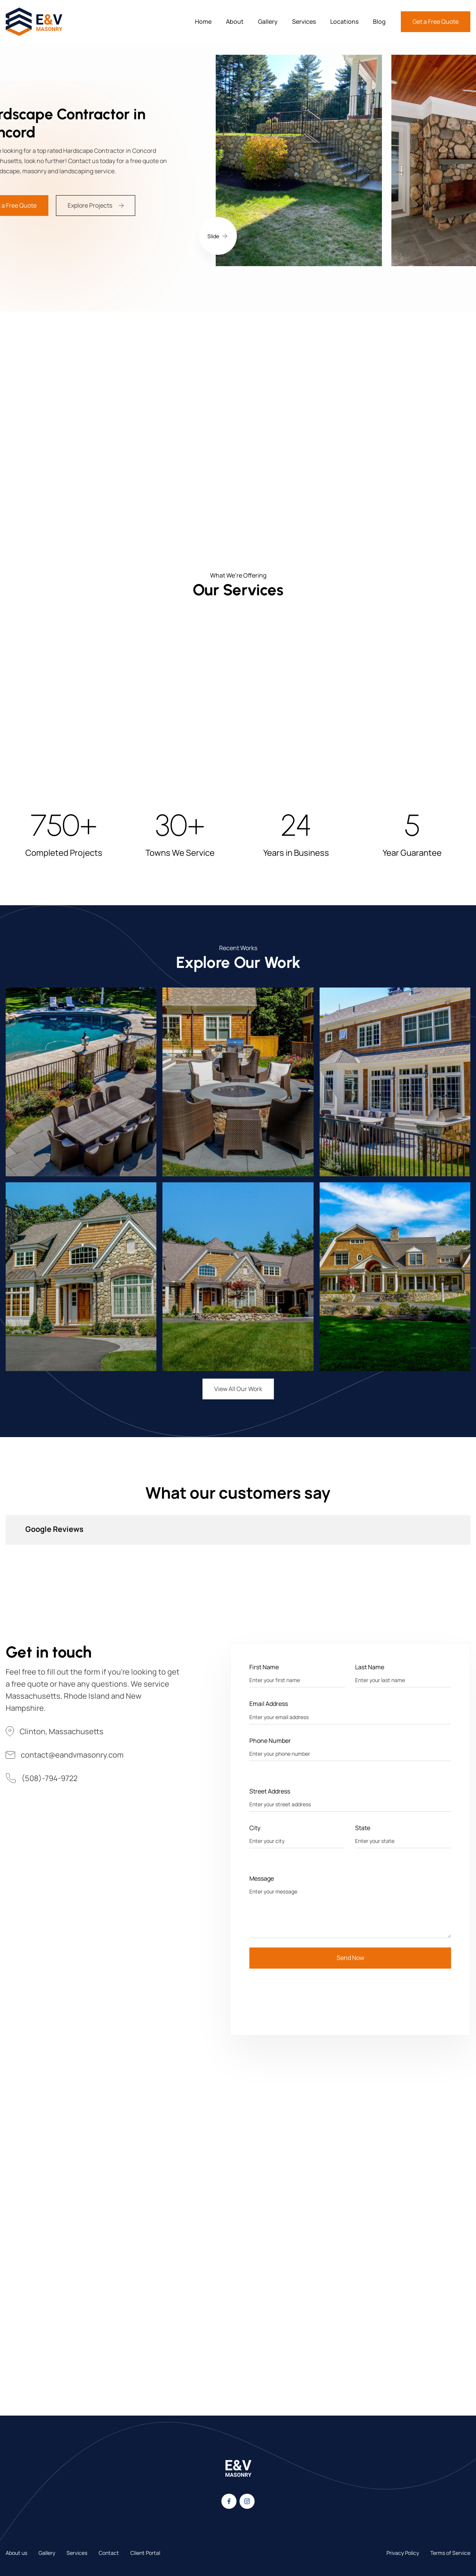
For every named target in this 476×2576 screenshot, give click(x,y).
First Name (264, 1667)
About (235, 21)
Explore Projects (90, 205)
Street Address (269, 1791)
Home (203, 21)
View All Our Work (238, 1389)
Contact (109, 2552)
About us (16, 2552)
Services (304, 21)
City (254, 1828)
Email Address (268, 1703)
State (362, 1828)
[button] (218, 236)
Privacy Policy (402, 2552)
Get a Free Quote (436, 21)
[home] (34, 22)
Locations (344, 21)
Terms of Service (450, 2552)
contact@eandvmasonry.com (72, 1755)
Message (261, 1878)
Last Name (369, 1667)
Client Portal (145, 2552)
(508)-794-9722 (49, 1778)
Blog (379, 21)
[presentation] (306, 1992)
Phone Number (270, 1740)
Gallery (268, 21)
